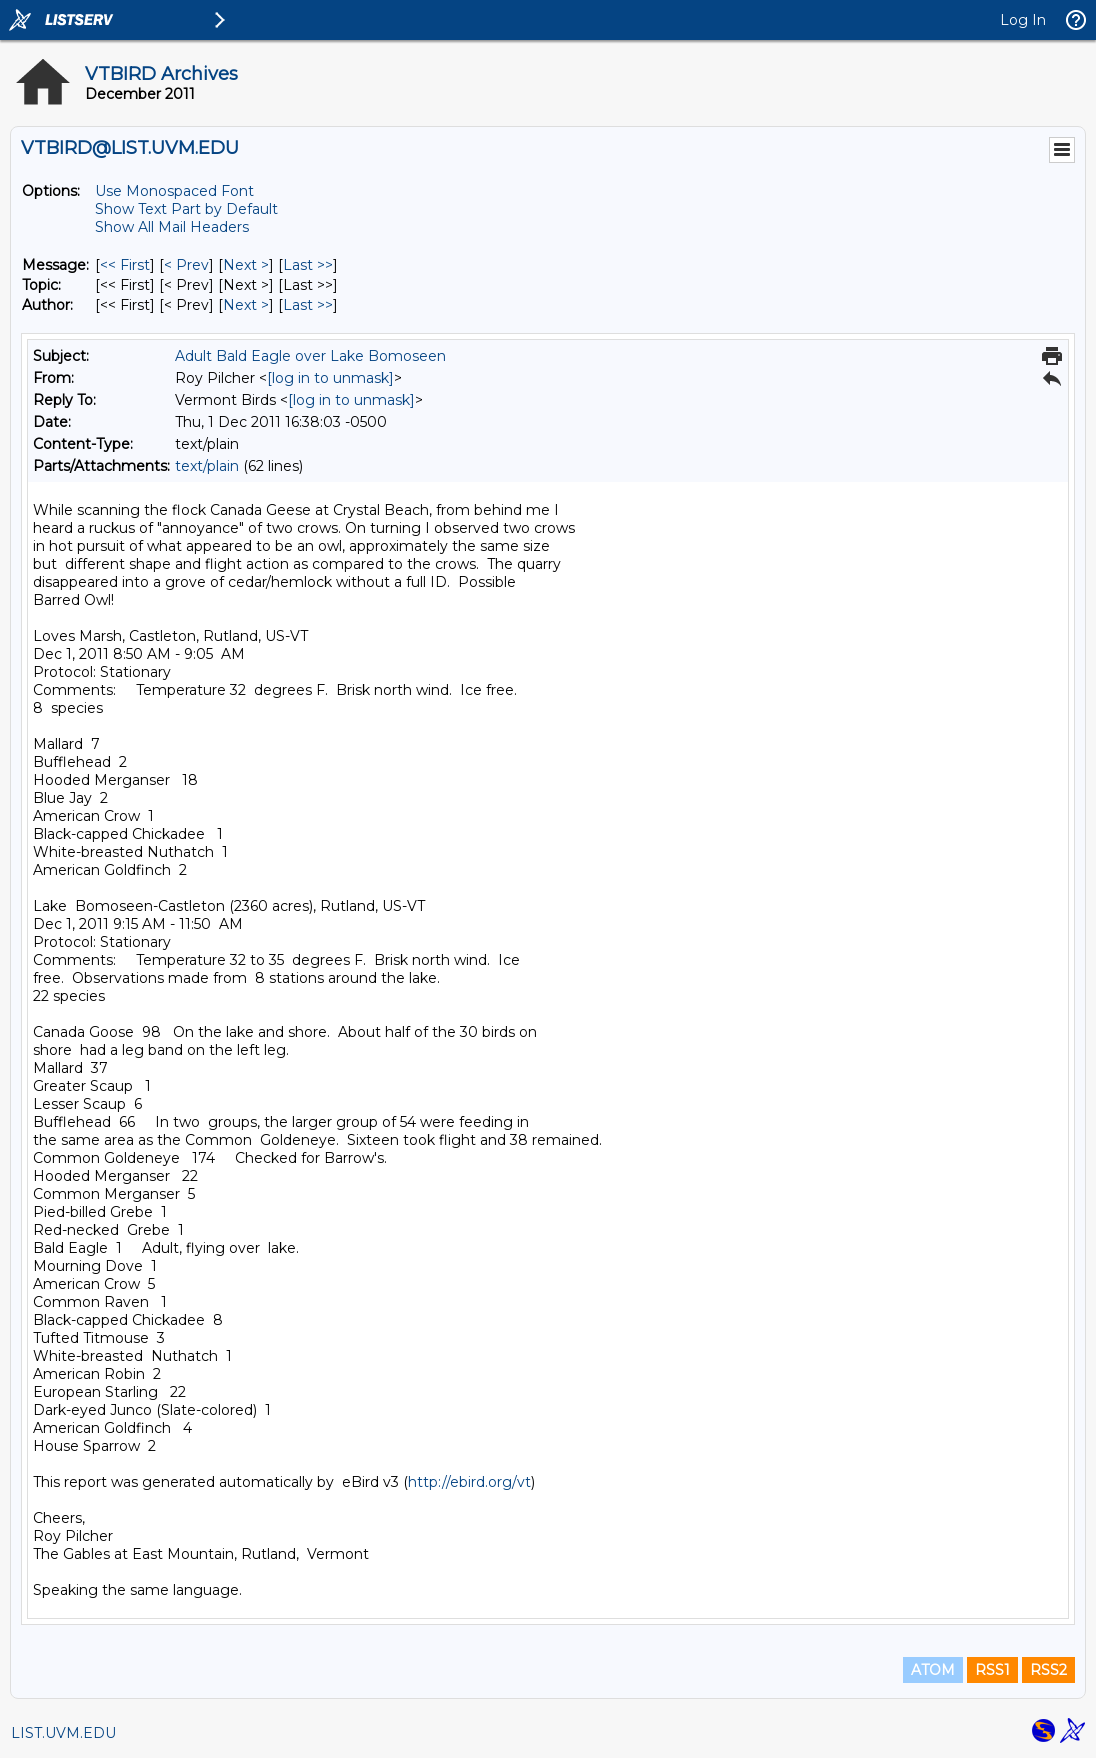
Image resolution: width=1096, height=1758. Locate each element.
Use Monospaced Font (174, 191)
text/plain (207, 466)
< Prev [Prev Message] (186, 265)
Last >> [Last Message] (308, 265)
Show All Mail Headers (172, 227)
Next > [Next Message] (246, 265)
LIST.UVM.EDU (63, 1733)
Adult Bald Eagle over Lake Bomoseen (310, 356)
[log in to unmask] (330, 378)
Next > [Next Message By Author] (246, 305)
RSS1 (992, 1670)
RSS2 (1048, 1670)
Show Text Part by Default (186, 209)
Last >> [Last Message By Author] (308, 305)
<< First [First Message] (125, 265)
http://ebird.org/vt (469, 1482)
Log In (1023, 20)
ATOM (933, 1670)
